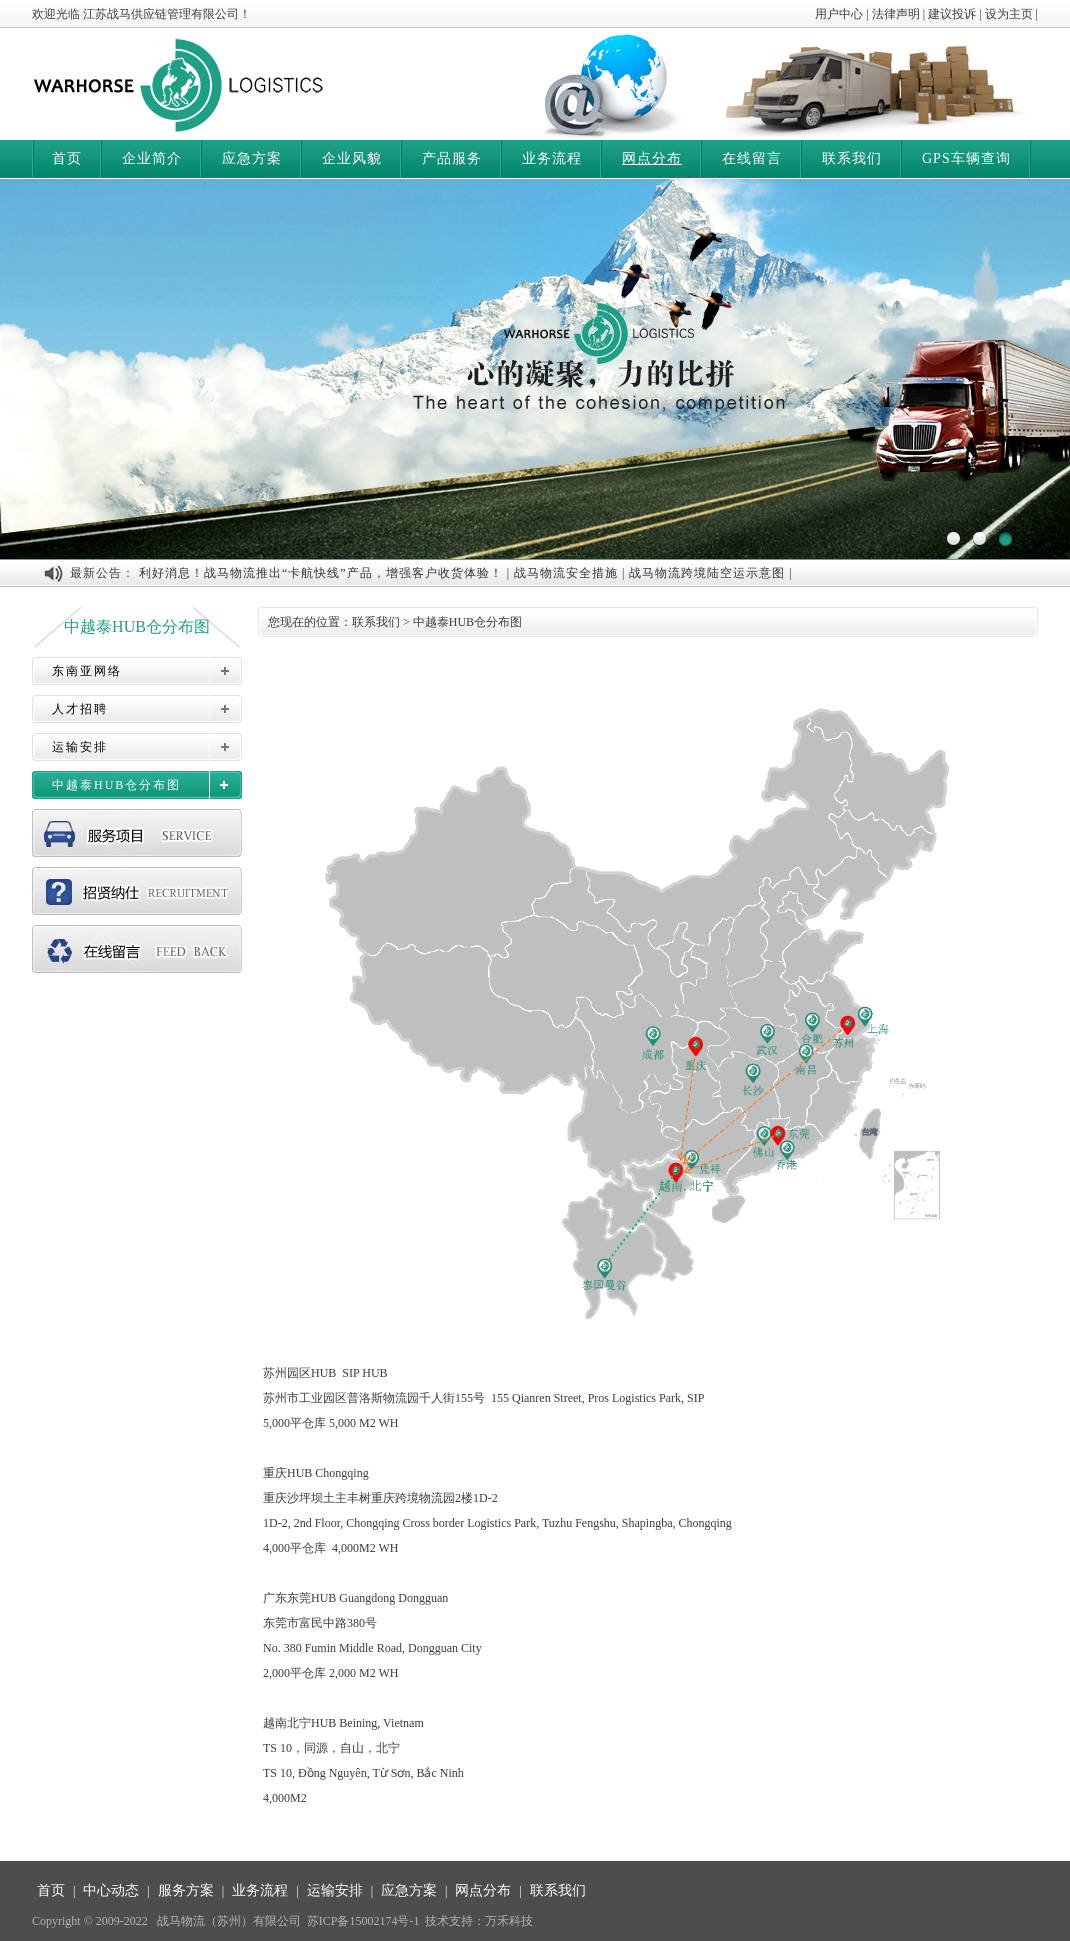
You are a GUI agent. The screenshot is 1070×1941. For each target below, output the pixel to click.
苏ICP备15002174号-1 (363, 1921)
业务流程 (552, 158)
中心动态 (111, 1890)
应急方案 (252, 158)
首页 (67, 158)
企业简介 (152, 158)
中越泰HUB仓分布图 (116, 785)
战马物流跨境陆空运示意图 (707, 573)
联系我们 (852, 158)
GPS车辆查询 (966, 158)
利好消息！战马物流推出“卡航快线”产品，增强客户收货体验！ (321, 573)
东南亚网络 (87, 671)
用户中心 (839, 14)
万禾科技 (509, 1921)
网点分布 (652, 158)
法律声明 (896, 14)
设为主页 (1009, 14)
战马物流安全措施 (566, 573)
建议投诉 (952, 14)
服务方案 (186, 1890)
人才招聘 (80, 709)
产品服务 (452, 158)
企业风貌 (352, 158)
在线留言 (752, 158)
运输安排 (80, 747)
